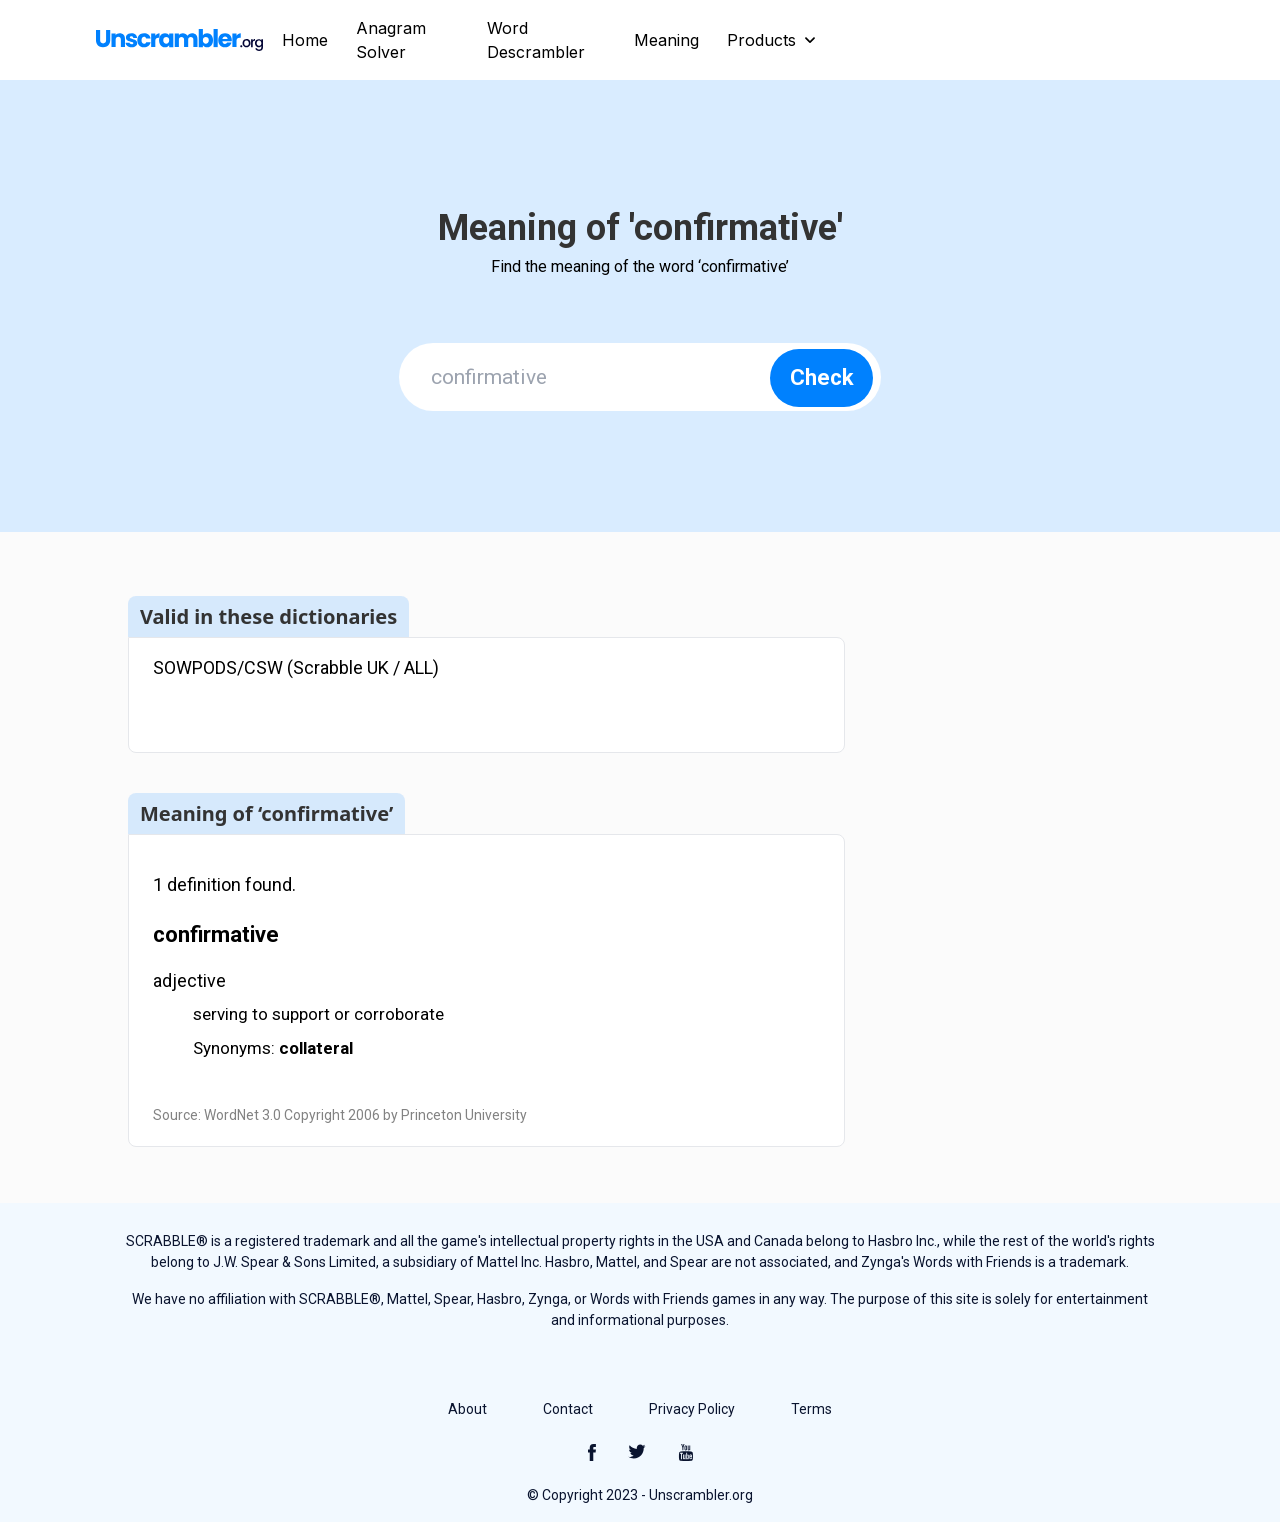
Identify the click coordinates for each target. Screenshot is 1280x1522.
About (467, 1409)
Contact (568, 1409)
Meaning (666, 40)
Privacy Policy (692, 1409)
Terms (811, 1409)
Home (305, 40)
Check (822, 377)
